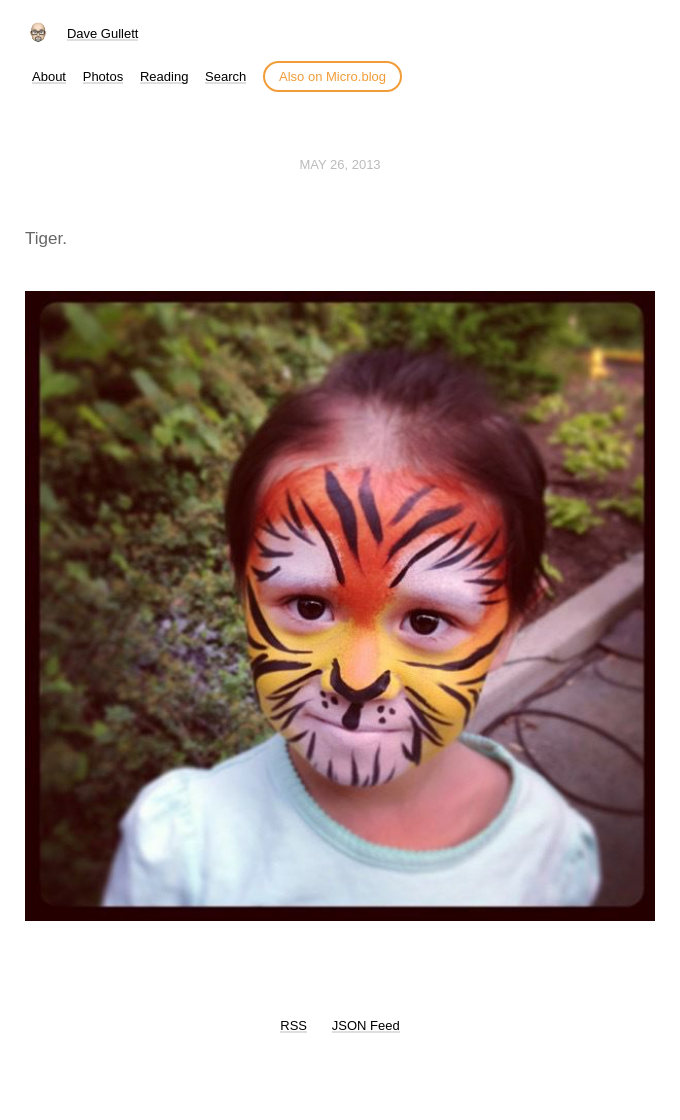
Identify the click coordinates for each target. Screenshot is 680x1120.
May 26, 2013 (339, 164)
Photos (103, 76)
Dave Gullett (103, 33)
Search (225, 76)
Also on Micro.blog (332, 76)
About (49, 76)
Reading (164, 76)
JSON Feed (366, 1025)
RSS (293, 1025)
